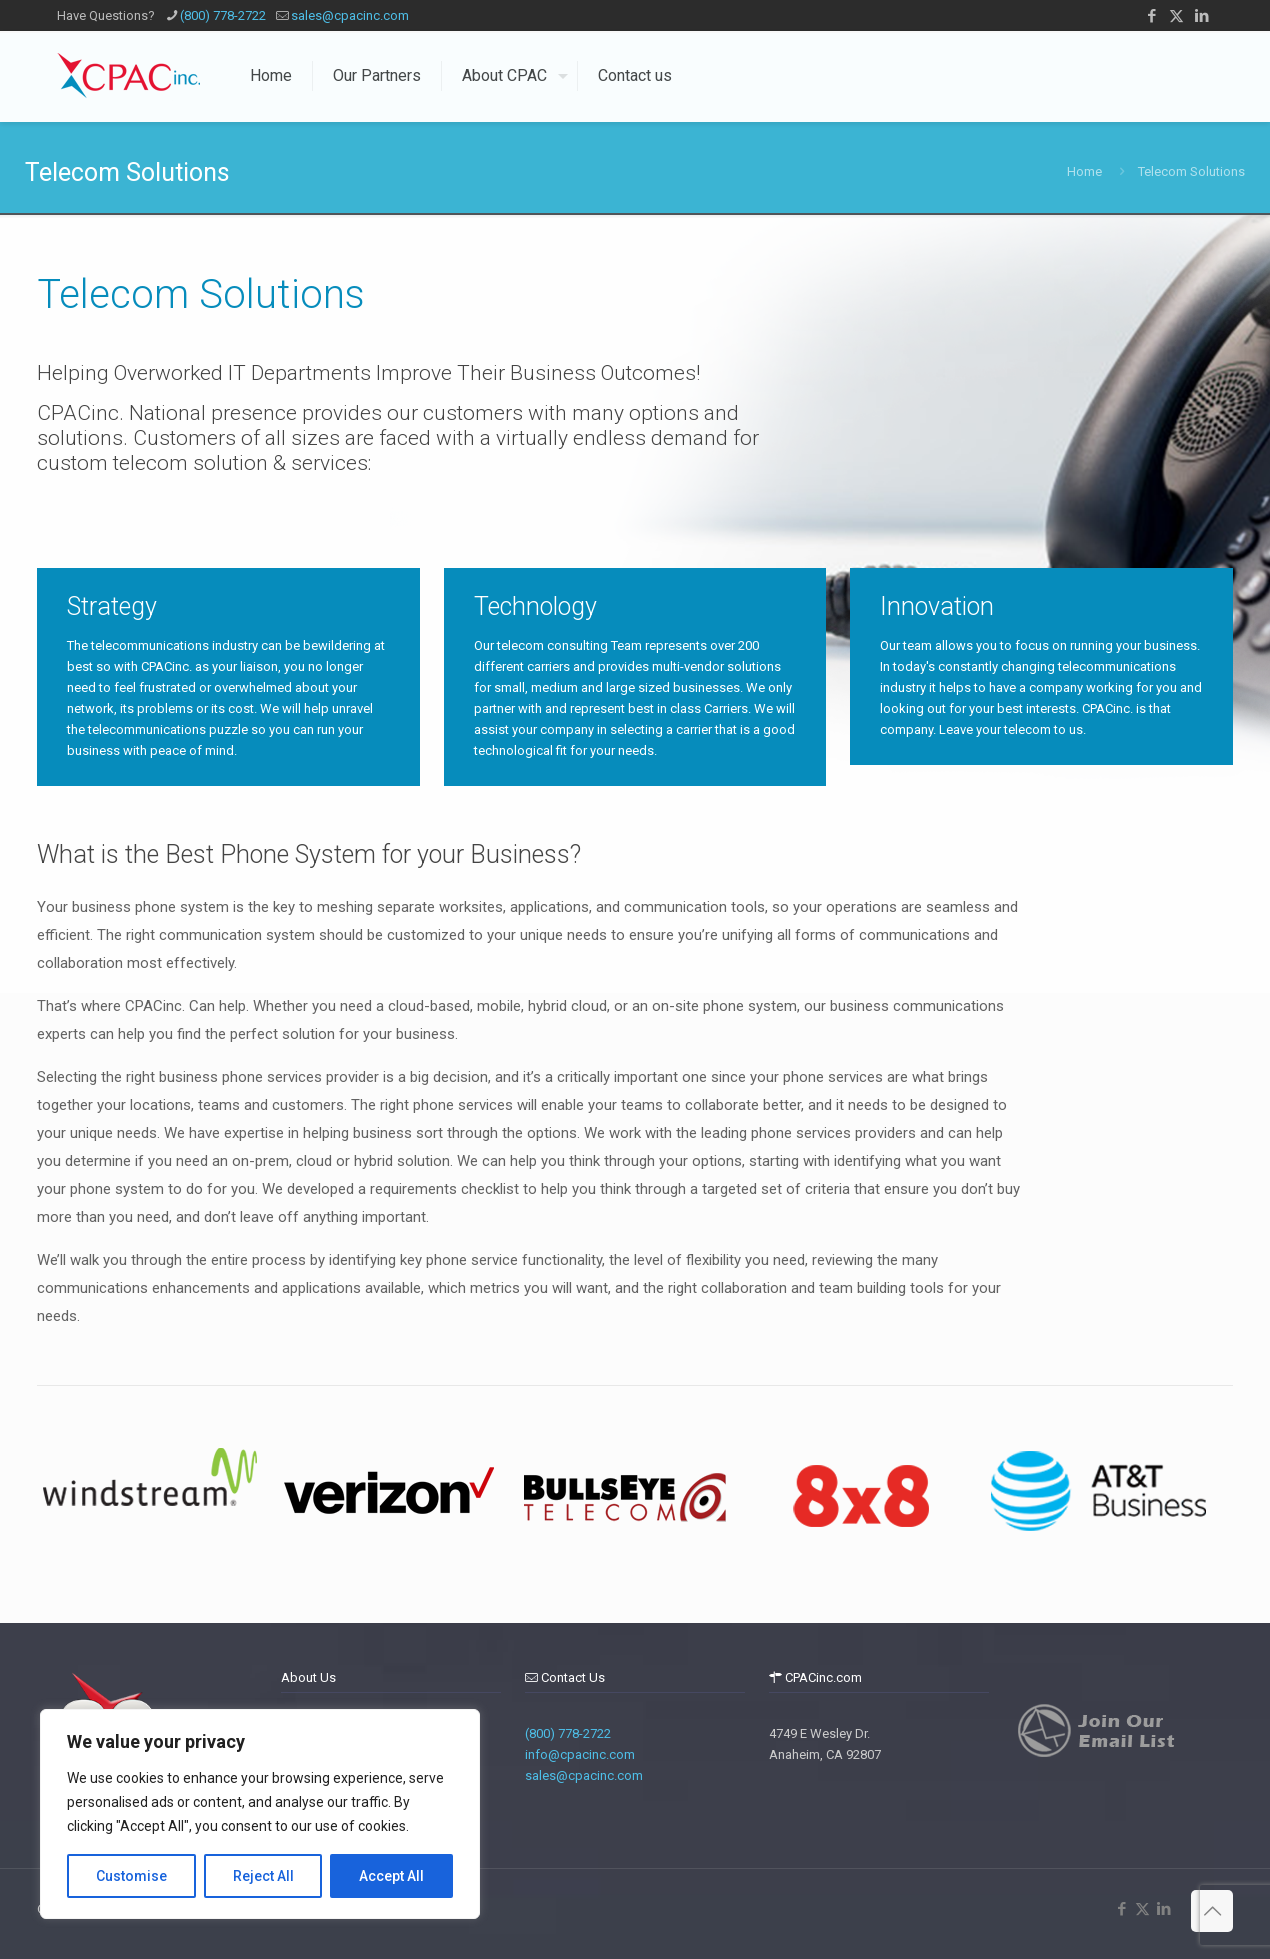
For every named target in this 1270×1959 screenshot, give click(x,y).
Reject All (263, 1876)
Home (1084, 171)
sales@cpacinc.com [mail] (350, 15)
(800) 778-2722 (568, 1733)
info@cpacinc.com (580, 1754)
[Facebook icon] (1151, 16)
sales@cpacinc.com (584, 1775)
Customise (131, 1876)
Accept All (391, 1876)
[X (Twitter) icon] (1176, 16)
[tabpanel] (150, 1494)
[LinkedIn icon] (1201, 16)
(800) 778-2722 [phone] (223, 15)
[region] (260, 1814)
